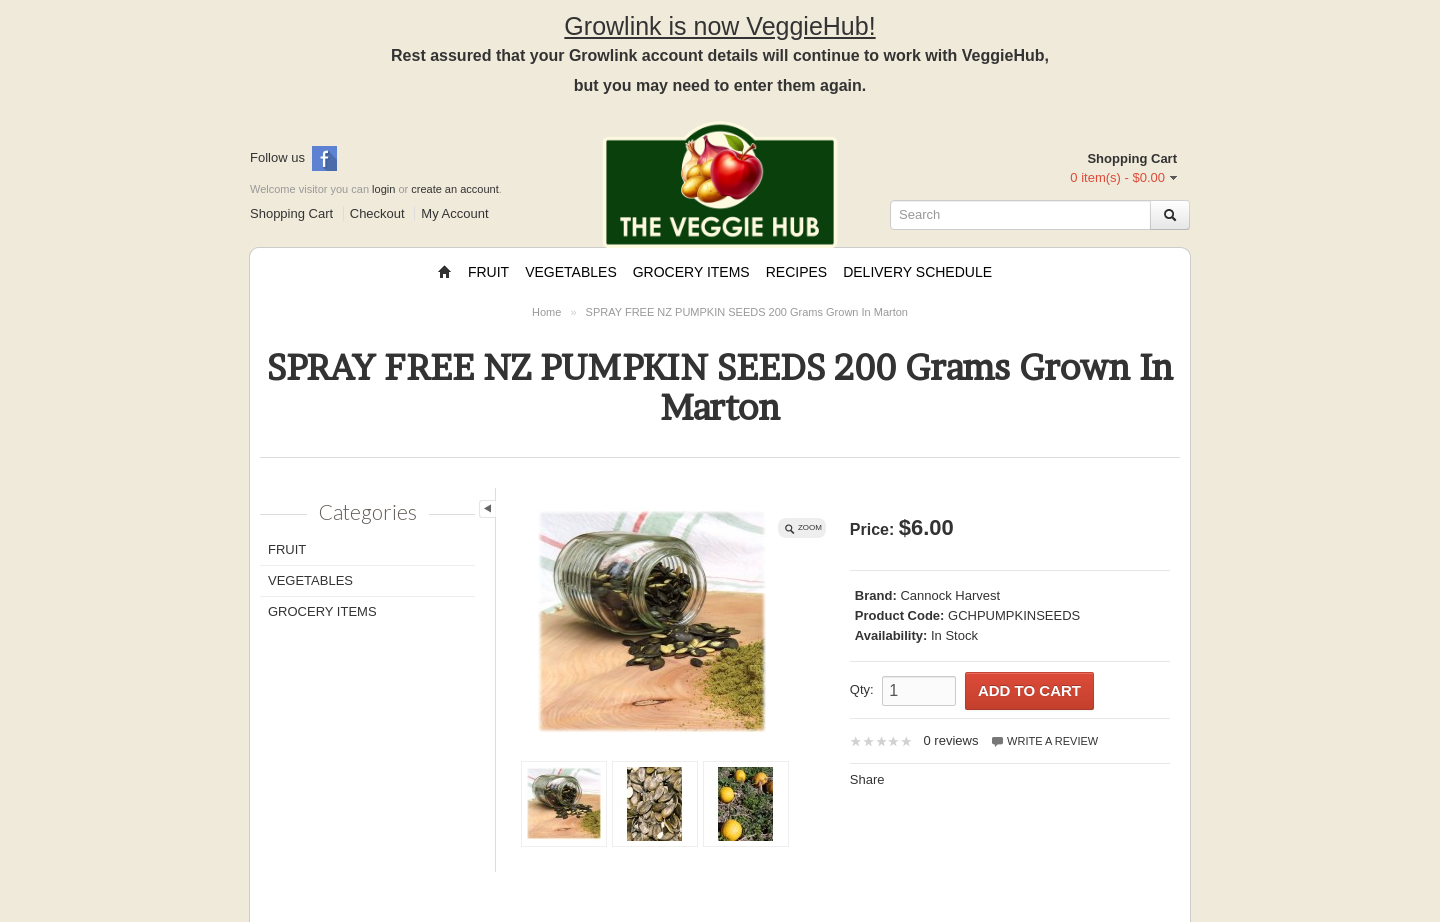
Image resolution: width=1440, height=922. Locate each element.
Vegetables (571, 272)
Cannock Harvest (950, 595)
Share (867, 779)
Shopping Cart (291, 213)
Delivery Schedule (917, 272)
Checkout (377, 213)
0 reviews (950, 740)
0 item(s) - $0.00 (1117, 177)
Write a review (1044, 741)
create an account (454, 189)
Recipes (796, 272)
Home (546, 312)
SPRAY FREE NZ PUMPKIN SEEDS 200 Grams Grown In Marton (747, 312)
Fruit (488, 272)
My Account (454, 213)
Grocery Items (691, 272)
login (383, 189)
